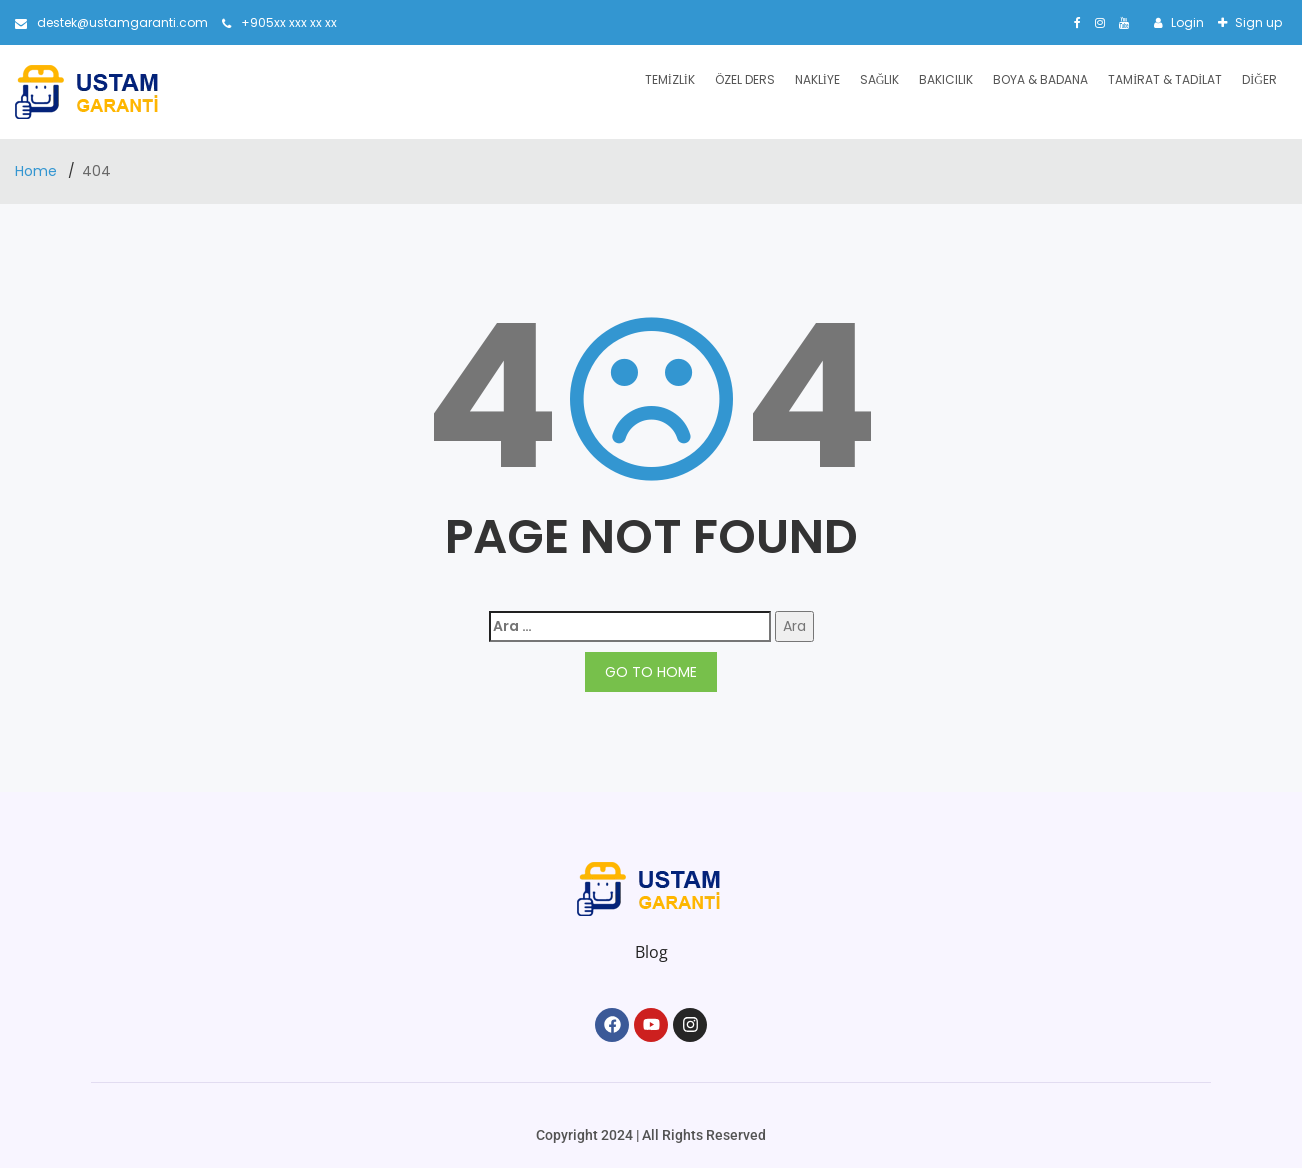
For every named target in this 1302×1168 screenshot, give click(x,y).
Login (1186, 22)
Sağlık (880, 79)
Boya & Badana (1040, 79)
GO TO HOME (651, 672)
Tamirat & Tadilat (1165, 79)
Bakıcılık (946, 79)
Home (38, 171)
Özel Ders (745, 79)
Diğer (1259, 79)
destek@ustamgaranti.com (111, 22)
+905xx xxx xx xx (279, 22)
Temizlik (670, 79)
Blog (651, 952)
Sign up (1257, 22)
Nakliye (817, 79)
